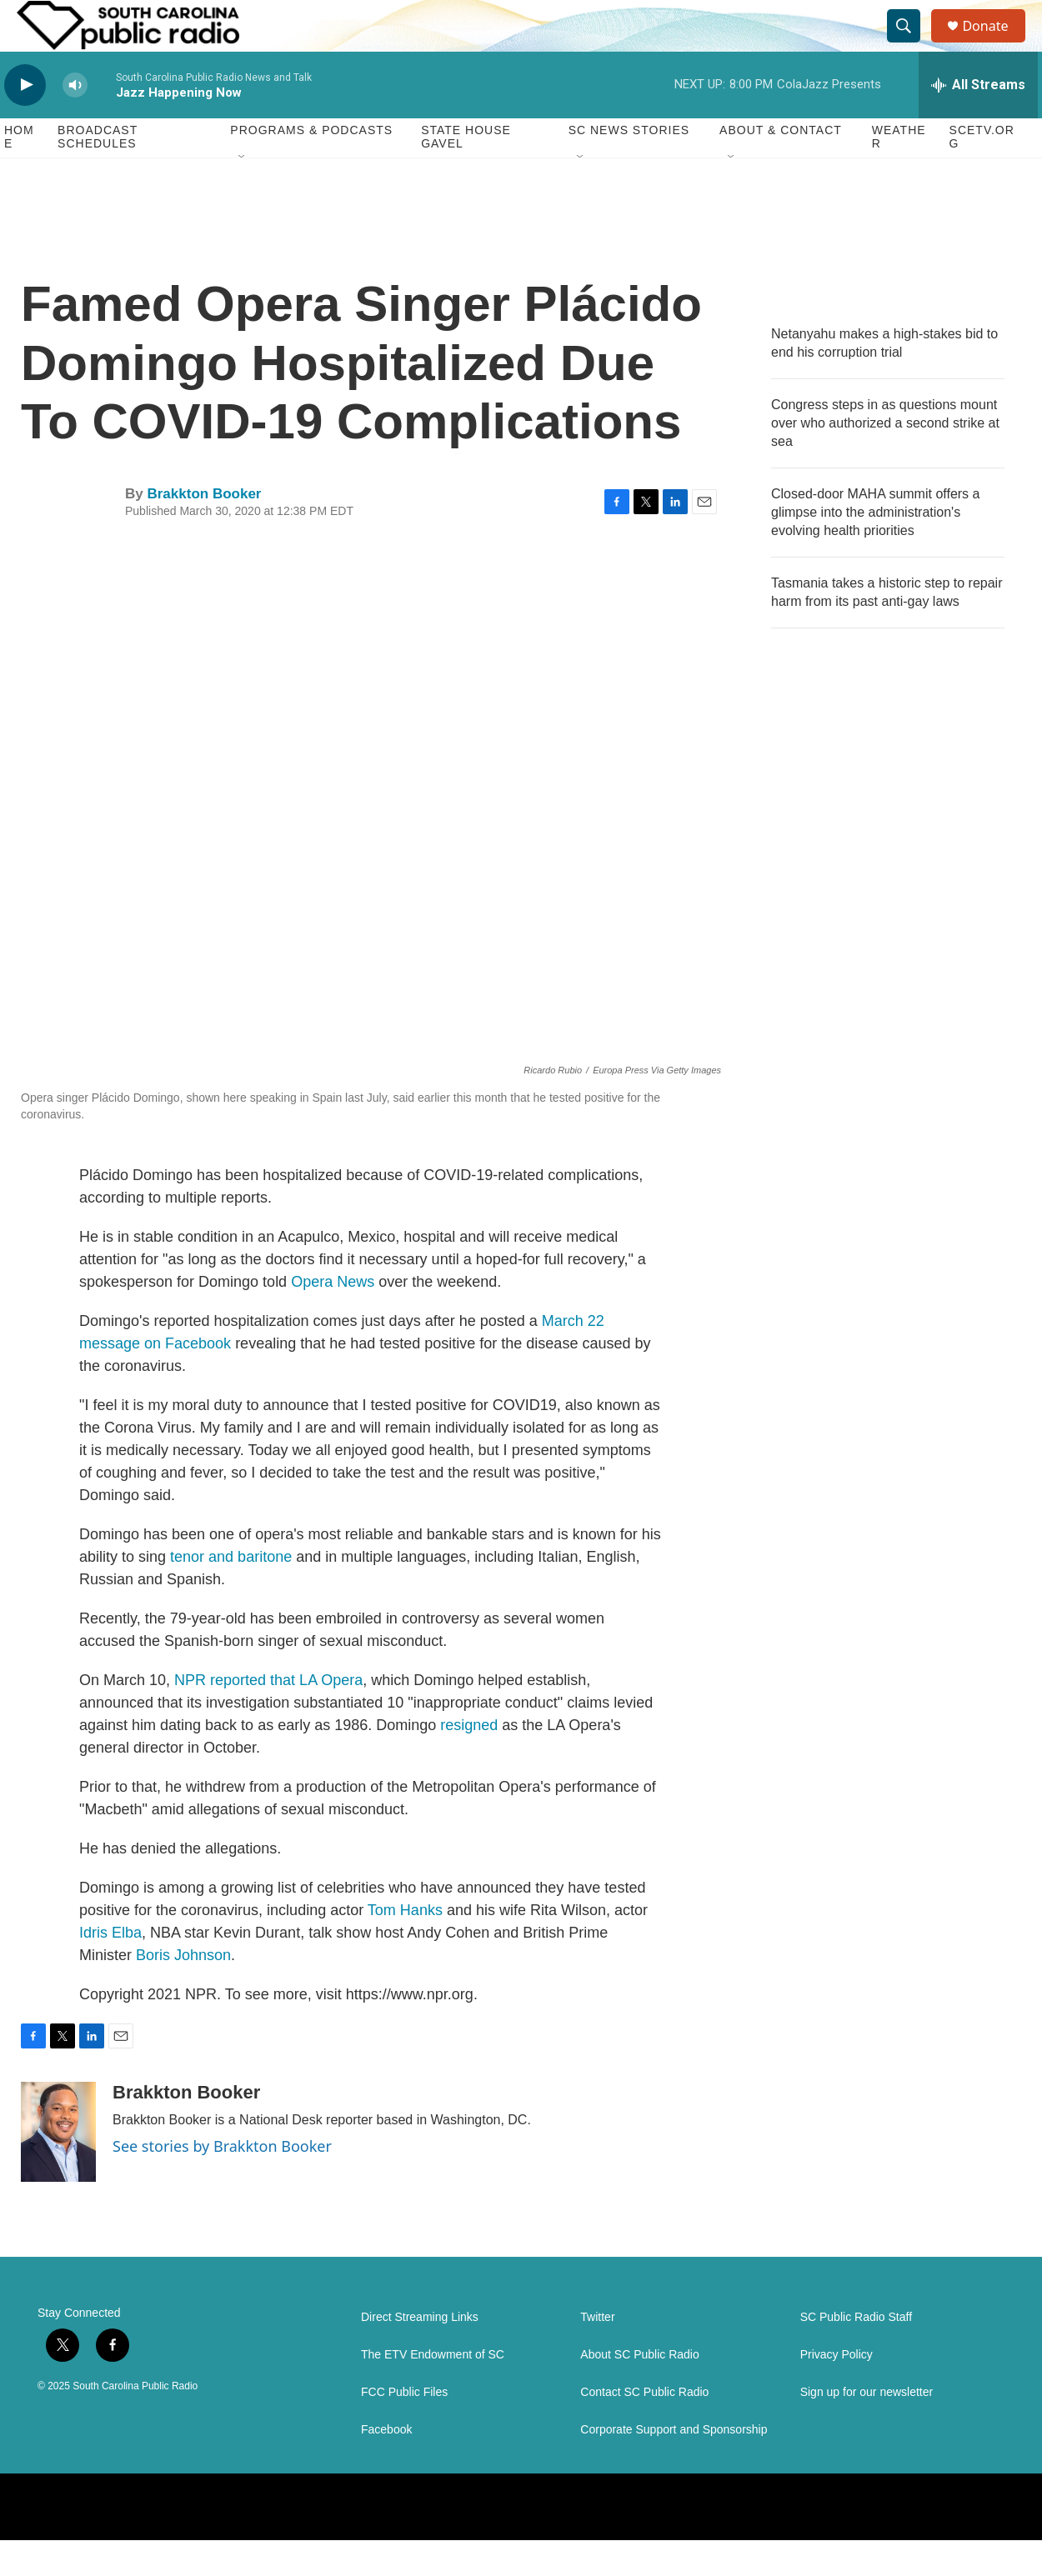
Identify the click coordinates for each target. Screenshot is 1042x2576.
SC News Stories (629, 166)
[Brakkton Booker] (58, 2168)
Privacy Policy (836, 2390)
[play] (25, 121)
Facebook (386, 2465)
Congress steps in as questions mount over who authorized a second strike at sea (885, 458)
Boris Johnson (183, 1991)
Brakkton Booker (204, 530)
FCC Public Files (404, 2428)
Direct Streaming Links (419, 2353)
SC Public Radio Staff (856, 2353)
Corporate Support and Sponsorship (673, 2465)
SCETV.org (981, 173)
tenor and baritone (231, 1592)
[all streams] (978, 121)
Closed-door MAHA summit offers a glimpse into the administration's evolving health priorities (875, 548)
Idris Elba (110, 1968)
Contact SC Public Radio (644, 2428)
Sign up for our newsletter (867, 2428)
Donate (995, 44)
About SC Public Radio (639, 2390)
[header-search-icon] (911, 44)
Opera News (332, 1317)
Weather (899, 173)
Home (19, 173)
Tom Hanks (405, 1946)
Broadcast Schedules (98, 173)
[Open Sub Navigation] (242, 193)
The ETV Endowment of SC (432, 2390)
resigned (469, 1761)
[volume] (75, 121)
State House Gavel (466, 173)
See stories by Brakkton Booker (222, 2182)
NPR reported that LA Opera (268, 1716)
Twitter (597, 2353)
